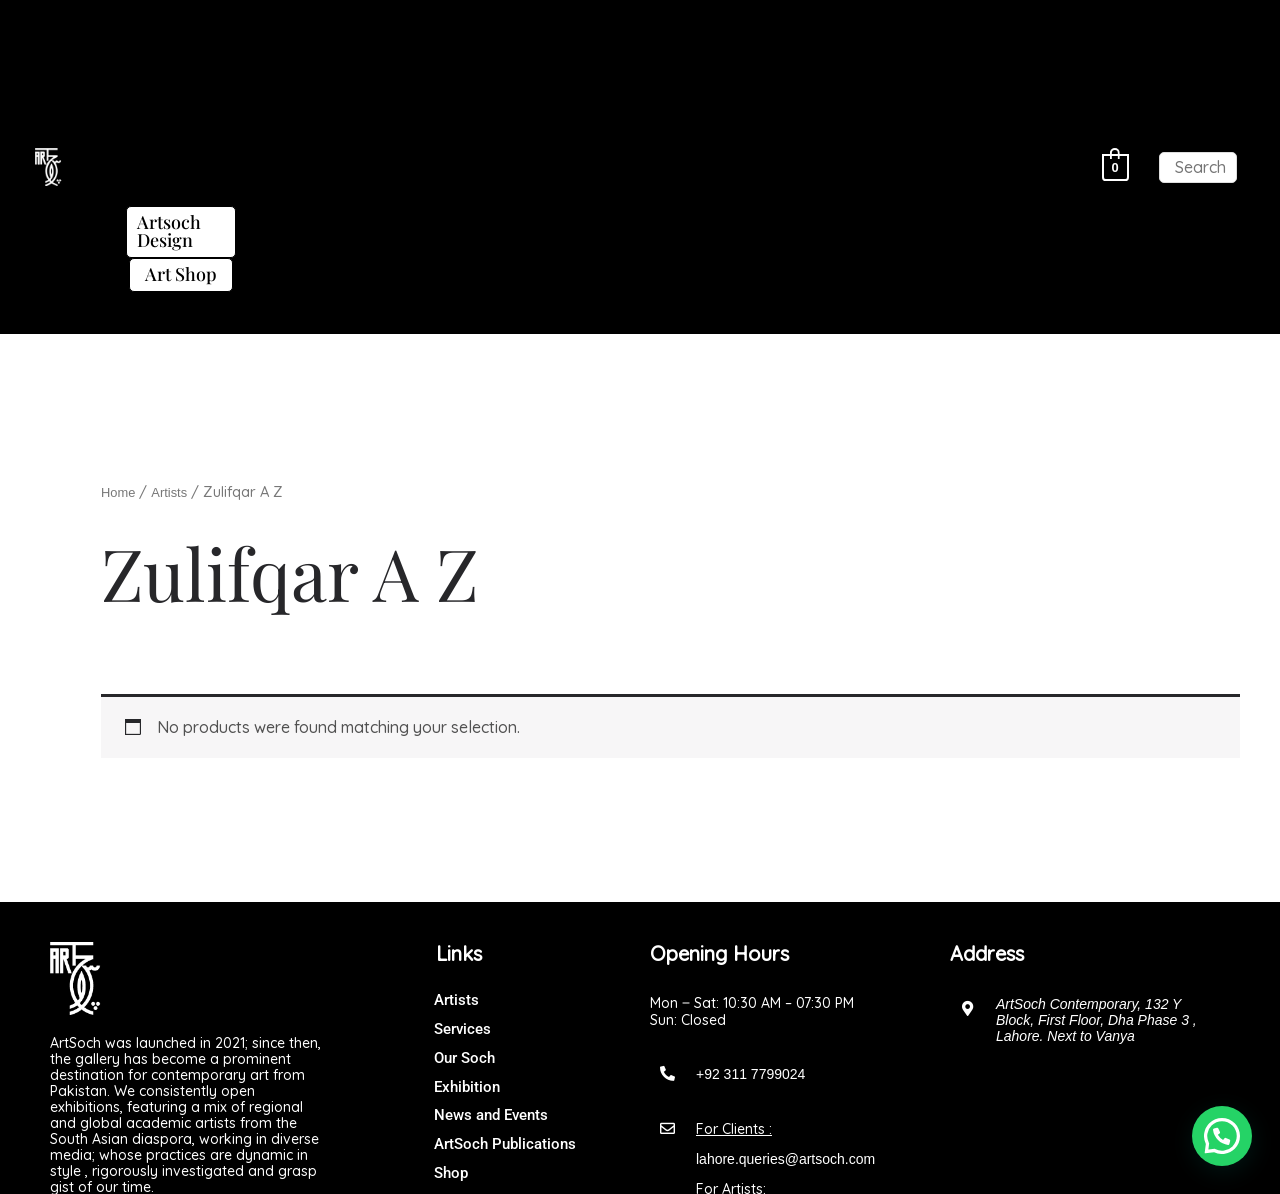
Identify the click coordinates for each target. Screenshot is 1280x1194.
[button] (208, 26)
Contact (639, 59)
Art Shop (541, 60)
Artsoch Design (924, 26)
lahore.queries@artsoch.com (785, 913)
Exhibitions (403, 25)
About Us (208, 25)
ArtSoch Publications (731, 25)
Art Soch (680, 1158)
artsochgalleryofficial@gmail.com (798, 973)
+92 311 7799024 (750, 828)
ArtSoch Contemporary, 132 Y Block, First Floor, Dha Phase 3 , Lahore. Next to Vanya (1096, 774)
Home (120, 246)
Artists (301, 25)
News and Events (547, 25)
